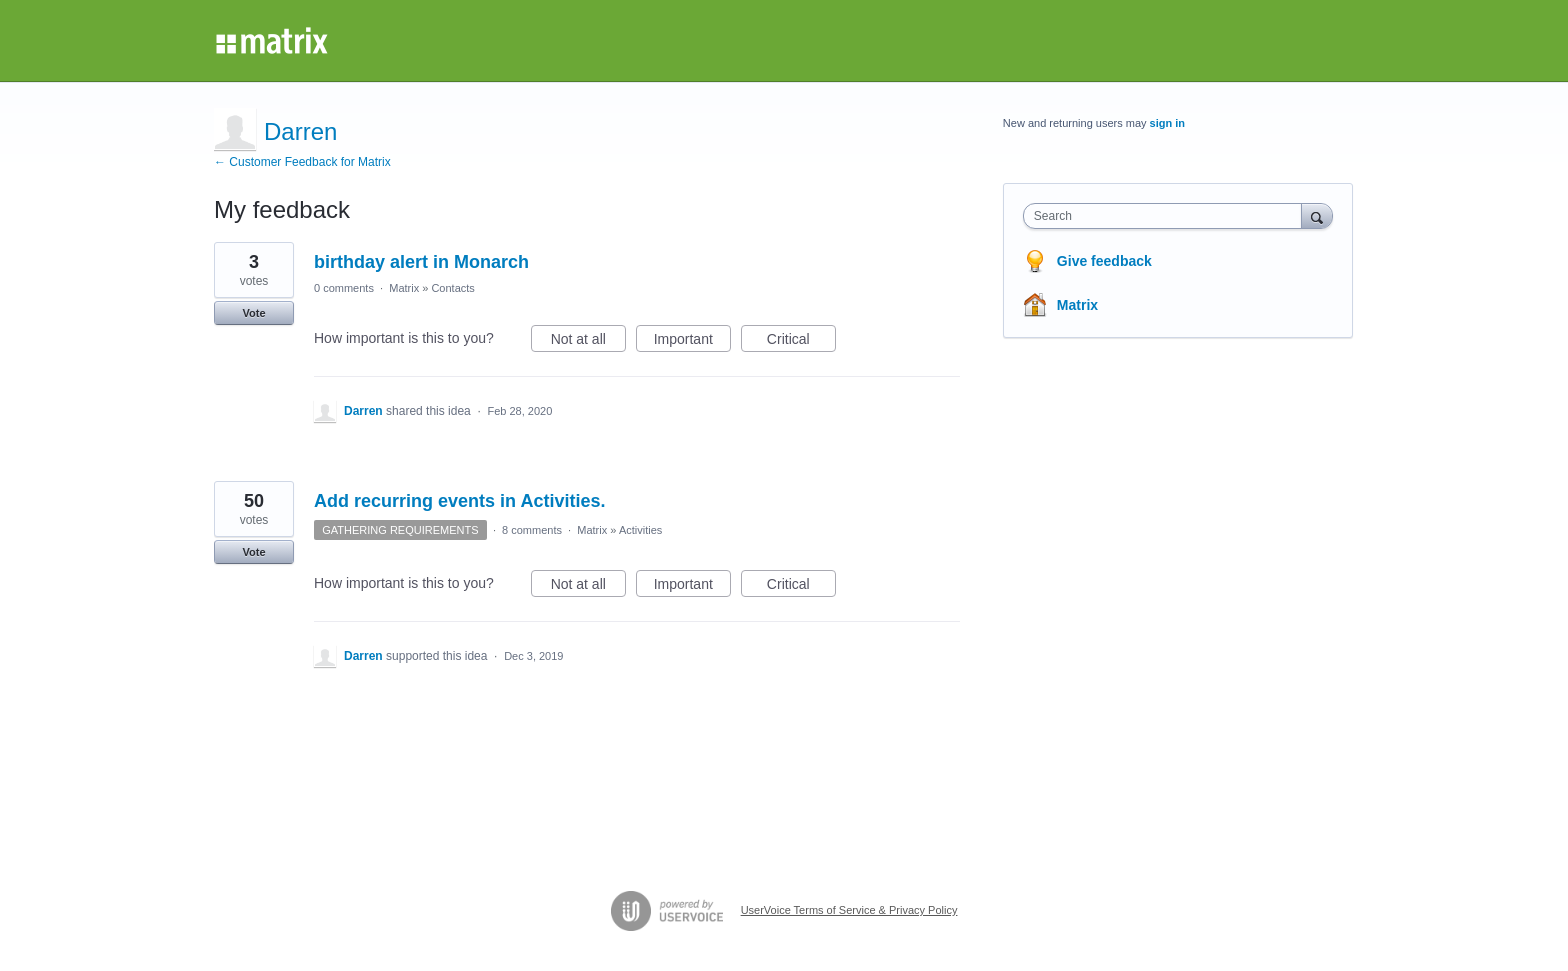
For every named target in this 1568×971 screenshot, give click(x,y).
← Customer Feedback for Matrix (302, 162)
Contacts (452, 288)
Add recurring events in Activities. (459, 501)
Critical (801, 342)
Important (692, 342)
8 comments (532, 530)
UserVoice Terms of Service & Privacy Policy (849, 910)
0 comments (344, 288)
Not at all (588, 342)
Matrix (404, 288)
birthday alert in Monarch (421, 262)
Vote (253, 313)
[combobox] (1167, 216)
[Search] (1317, 215)
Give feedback (1104, 261)
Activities (640, 530)
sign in (1167, 123)
